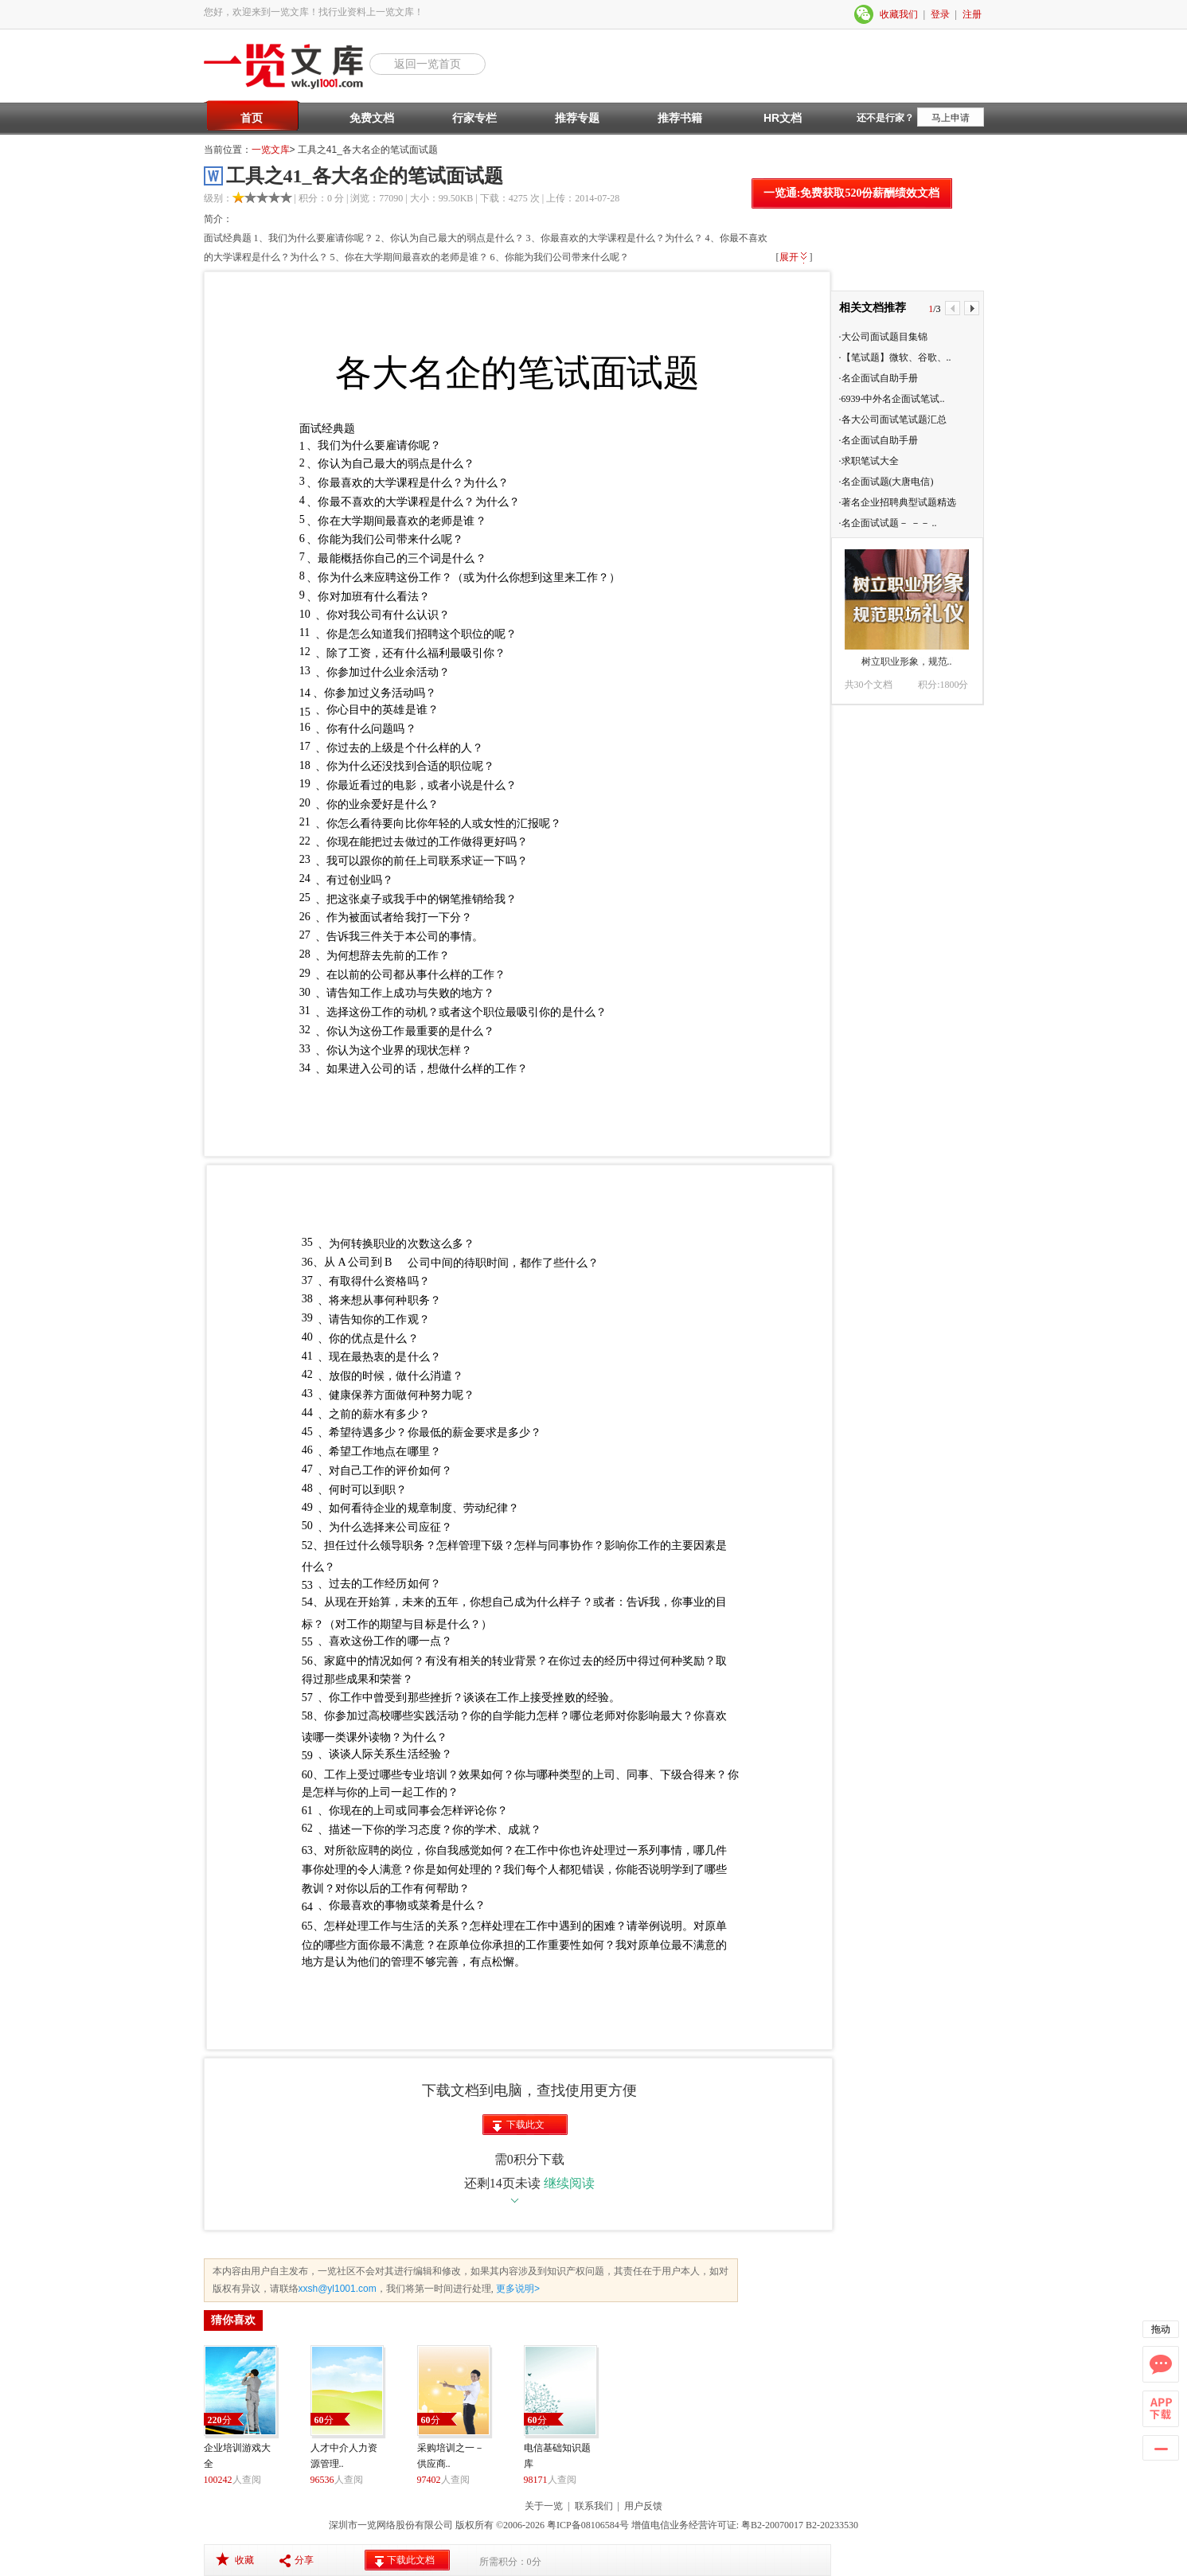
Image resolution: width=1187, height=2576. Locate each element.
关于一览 (544, 2506)
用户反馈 (643, 2506)
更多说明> (517, 2288)
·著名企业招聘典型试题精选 (897, 502)
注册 (972, 14)
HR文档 (782, 117)
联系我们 (594, 2506)
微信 (864, 14)
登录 (940, 14)
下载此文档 (525, 2127)
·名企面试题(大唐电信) (886, 481)
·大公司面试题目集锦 (883, 336)
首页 (251, 117)
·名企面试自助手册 (878, 378)
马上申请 (950, 117)
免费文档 (371, 117)
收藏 (244, 2560)
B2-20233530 (832, 2525)
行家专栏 (474, 117)
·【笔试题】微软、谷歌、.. (895, 357)
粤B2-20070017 (771, 2525)
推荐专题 (577, 117)
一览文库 (271, 149)
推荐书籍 (680, 117)
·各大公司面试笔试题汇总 (893, 419)
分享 (304, 2560)
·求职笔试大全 (869, 460)
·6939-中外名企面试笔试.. (892, 398)
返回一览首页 (427, 63)
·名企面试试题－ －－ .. (888, 523)
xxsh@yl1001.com (338, 2288)
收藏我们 (899, 14)
